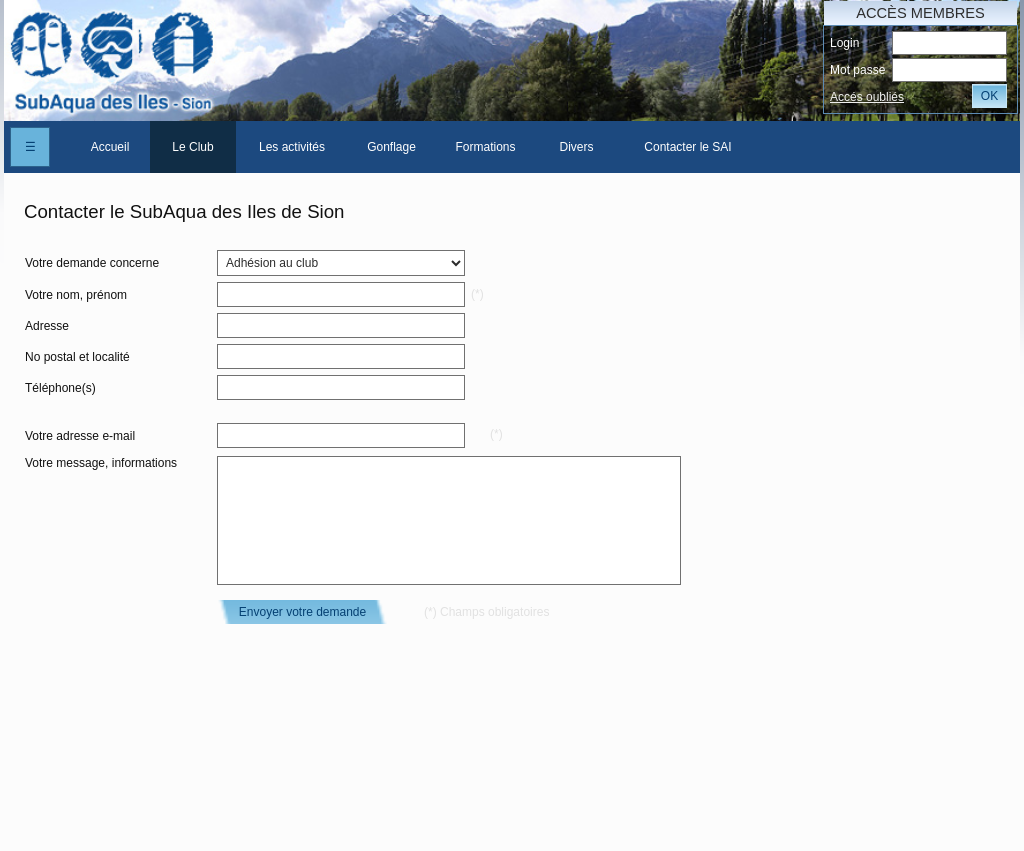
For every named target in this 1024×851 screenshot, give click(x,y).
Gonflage (391, 147)
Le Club (192, 147)
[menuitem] (110, 147)
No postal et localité (77, 357)
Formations (485, 147)
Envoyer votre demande (302, 612)
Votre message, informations (101, 463)
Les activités (292, 147)
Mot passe (857, 70)
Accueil (110, 147)
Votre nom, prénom (76, 295)
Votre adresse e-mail (80, 436)
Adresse (47, 326)
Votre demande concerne (92, 263)
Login (844, 43)
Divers (576, 147)
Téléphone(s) (60, 388)
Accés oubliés (867, 97)
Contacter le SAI (687, 147)
